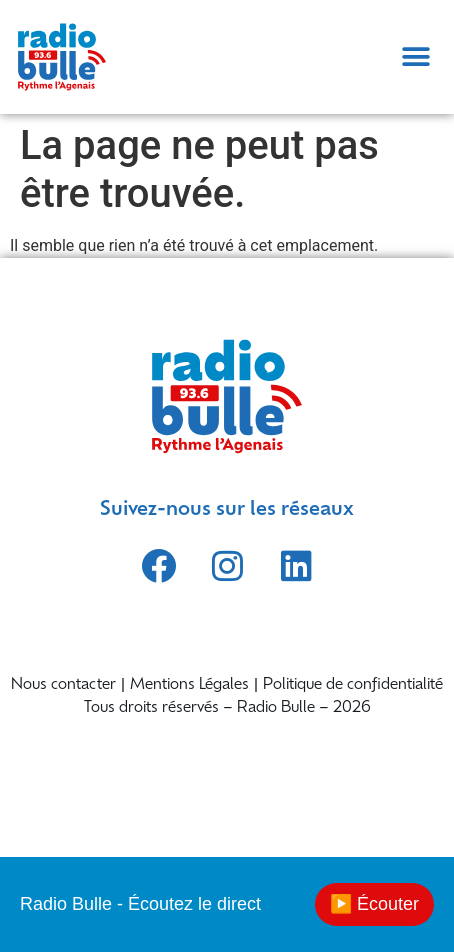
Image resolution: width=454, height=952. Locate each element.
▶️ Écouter (374, 904)
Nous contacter (63, 685)
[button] (415, 56)
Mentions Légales (189, 685)
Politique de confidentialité (353, 685)
